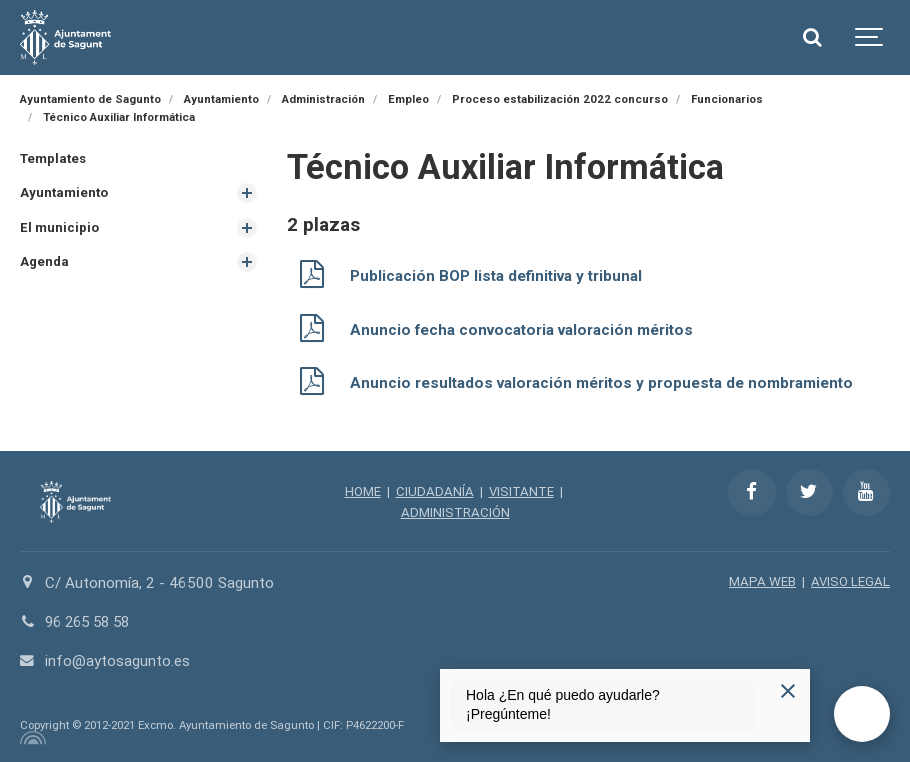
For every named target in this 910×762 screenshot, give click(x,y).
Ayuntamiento (64, 192)
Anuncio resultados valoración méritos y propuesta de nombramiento (601, 381)
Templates (53, 158)
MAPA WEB (762, 578)
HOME (363, 488)
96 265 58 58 (91, 619)
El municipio (59, 227)
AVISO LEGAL (850, 578)
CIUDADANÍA (435, 488)
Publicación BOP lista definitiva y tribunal (496, 276)
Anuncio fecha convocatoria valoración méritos (522, 328)
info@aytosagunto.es (117, 659)
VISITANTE (521, 488)
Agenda (44, 261)
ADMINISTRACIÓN (455, 509)
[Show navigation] (870, 37)
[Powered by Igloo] (30, 735)
